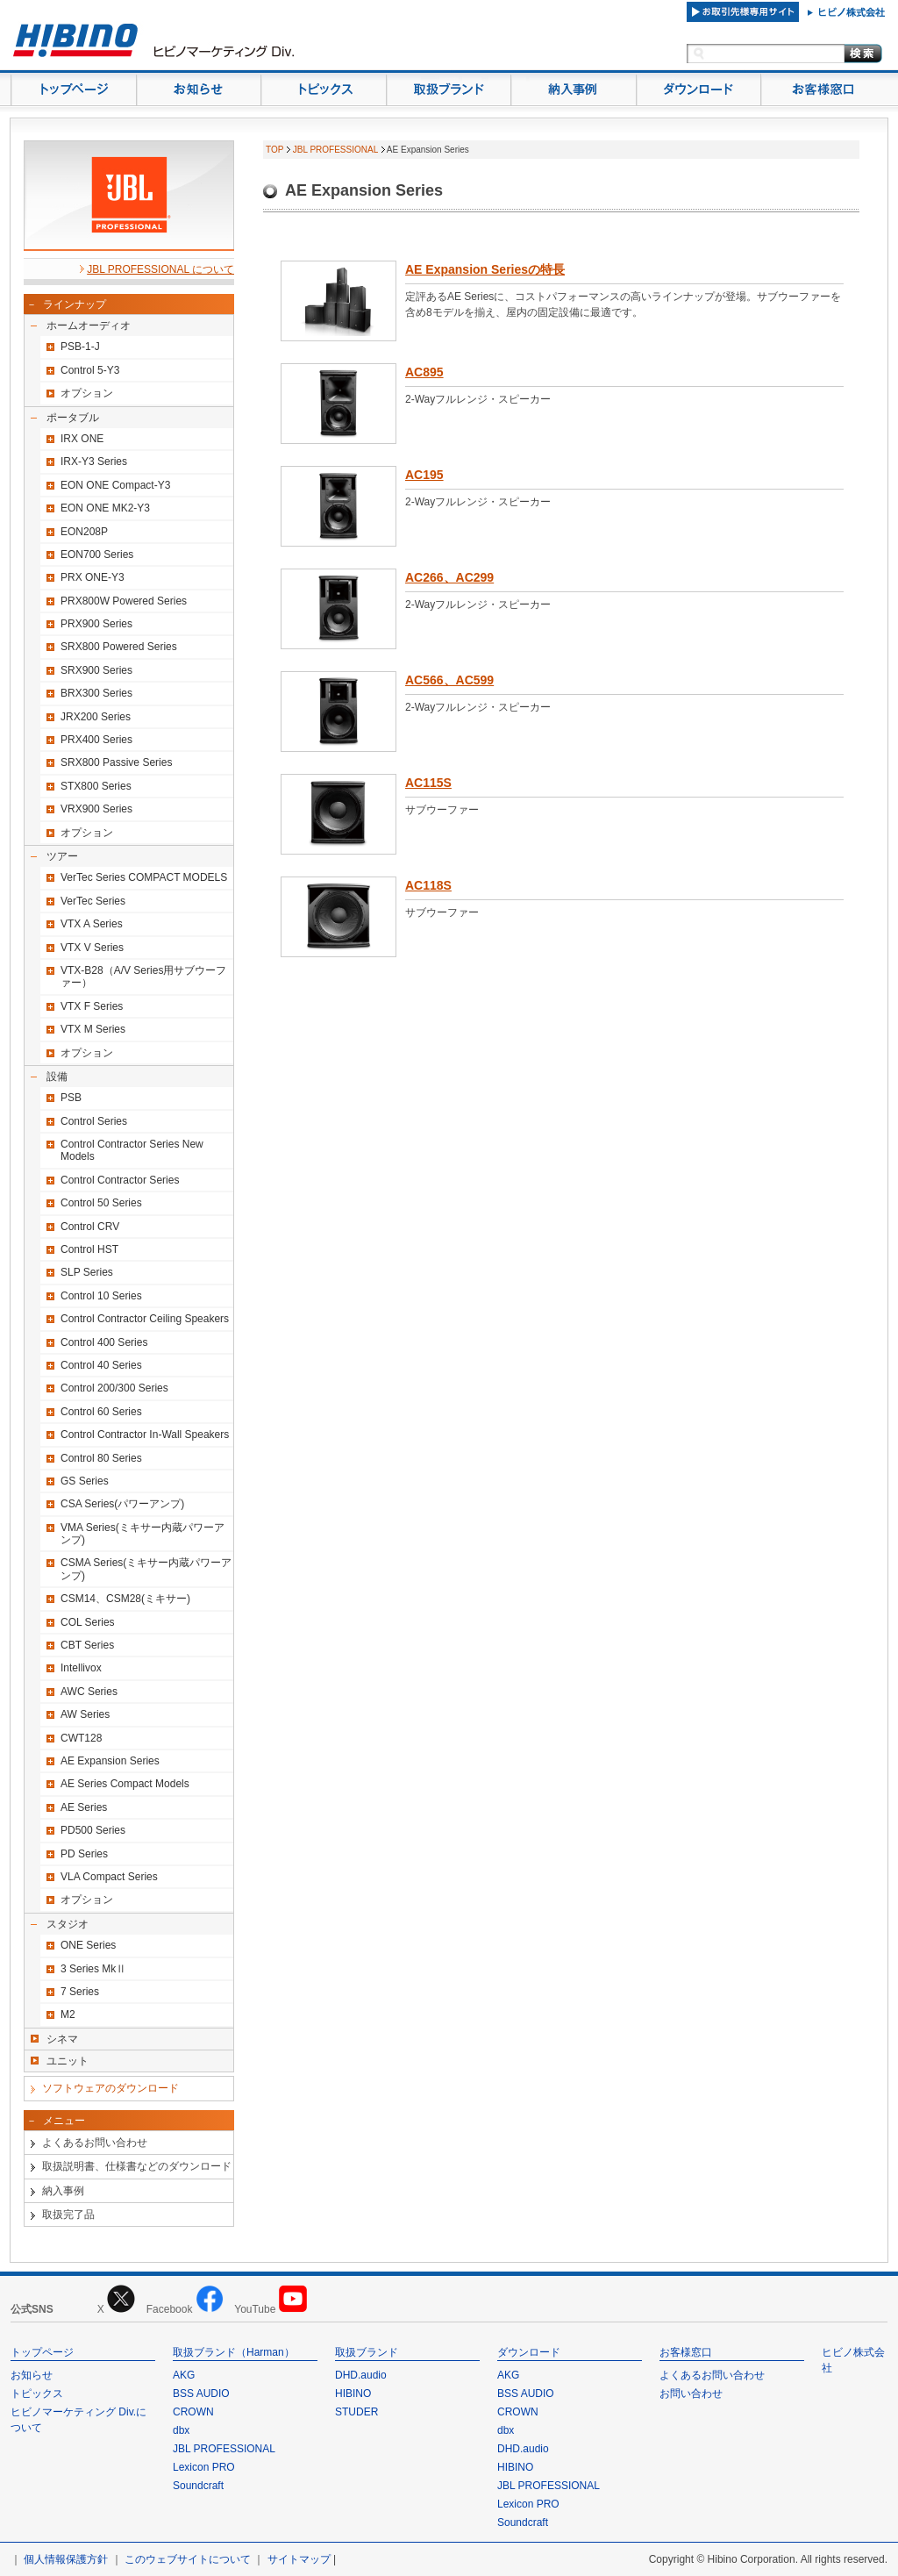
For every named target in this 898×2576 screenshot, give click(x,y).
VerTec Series (93, 901)
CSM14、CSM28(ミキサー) (125, 1598)
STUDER (356, 2412)
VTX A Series (92, 924)
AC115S (428, 783)
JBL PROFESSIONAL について (160, 269)
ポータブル (72, 417)
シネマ (62, 2039)
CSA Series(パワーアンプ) (122, 1504)
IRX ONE (82, 439)
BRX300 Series (96, 693)
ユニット (67, 2061)
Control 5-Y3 (90, 370)
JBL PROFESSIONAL (335, 149)
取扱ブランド (366, 2352)
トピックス (37, 2393)
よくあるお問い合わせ (94, 2142)
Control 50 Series (101, 1203)
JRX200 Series (96, 717)
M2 (68, 2014)
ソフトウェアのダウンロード (110, 2088)
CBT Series (87, 1645)
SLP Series (87, 1272)
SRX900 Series (96, 670)
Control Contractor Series (120, 1180)
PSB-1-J (80, 346)
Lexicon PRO (204, 2467)
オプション (87, 393)
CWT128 (81, 1738)
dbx (181, 2430)
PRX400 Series (96, 739)
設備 (57, 1076)
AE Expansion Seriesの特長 (485, 269)
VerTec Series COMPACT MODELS (144, 877)
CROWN (193, 2412)
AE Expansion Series (110, 1761)
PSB (71, 1097)
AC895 (424, 372)
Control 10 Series (101, 1296)
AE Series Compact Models (125, 1784)
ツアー (62, 856)
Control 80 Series (101, 1458)
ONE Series (88, 1945)
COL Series (88, 1622)
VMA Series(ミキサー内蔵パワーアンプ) (142, 1533)
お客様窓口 (685, 2352)
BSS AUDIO (201, 2393)
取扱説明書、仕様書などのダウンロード (137, 2166)
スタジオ (67, 1924)
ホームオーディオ (88, 325)
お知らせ (32, 2375)
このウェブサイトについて (188, 2559)
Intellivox (81, 1668)
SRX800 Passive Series (116, 762)
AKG (184, 2375)
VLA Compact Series (109, 1877)
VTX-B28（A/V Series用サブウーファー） (143, 976)
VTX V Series (92, 947)
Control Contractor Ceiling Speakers (145, 1319)
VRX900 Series (96, 809)
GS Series (85, 1481)
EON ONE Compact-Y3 (115, 485)
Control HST (89, 1249)
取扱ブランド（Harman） (234, 2352)
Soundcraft (198, 2485)
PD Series (84, 1854)
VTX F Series (92, 1006)
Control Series (94, 1121)
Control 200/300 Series (114, 1388)
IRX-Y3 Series (94, 461)
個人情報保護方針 (66, 2559)
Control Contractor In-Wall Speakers (145, 1434)
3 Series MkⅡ (93, 1969)
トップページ (42, 2352)
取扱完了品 (68, 2214)
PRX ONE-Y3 (93, 577)
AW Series (85, 1714)
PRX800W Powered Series (124, 601)
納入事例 (63, 2191)
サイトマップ (299, 2559)
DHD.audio (361, 2375)
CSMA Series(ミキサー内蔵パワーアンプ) (146, 1568)
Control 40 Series (101, 1365)
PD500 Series (93, 1830)
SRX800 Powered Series (119, 646)
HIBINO (353, 2393)
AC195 (424, 475)
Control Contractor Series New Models (132, 1150)
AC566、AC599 (449, 680)
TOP (274, 149)
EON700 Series (97, 554)
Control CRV (90, 1226)
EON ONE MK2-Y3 (105, 508)
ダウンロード (528, 2352)
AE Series (84, 1807)
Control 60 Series (101, 1412)
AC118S (428, 885)
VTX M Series (93, 1029)
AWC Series (89, 1691)
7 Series (80, 1992)
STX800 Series (96, 786)
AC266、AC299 (449, 577)
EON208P (84, 532)
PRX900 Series (96, 624)
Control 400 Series (104, 1342)
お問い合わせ (691, 2393)
